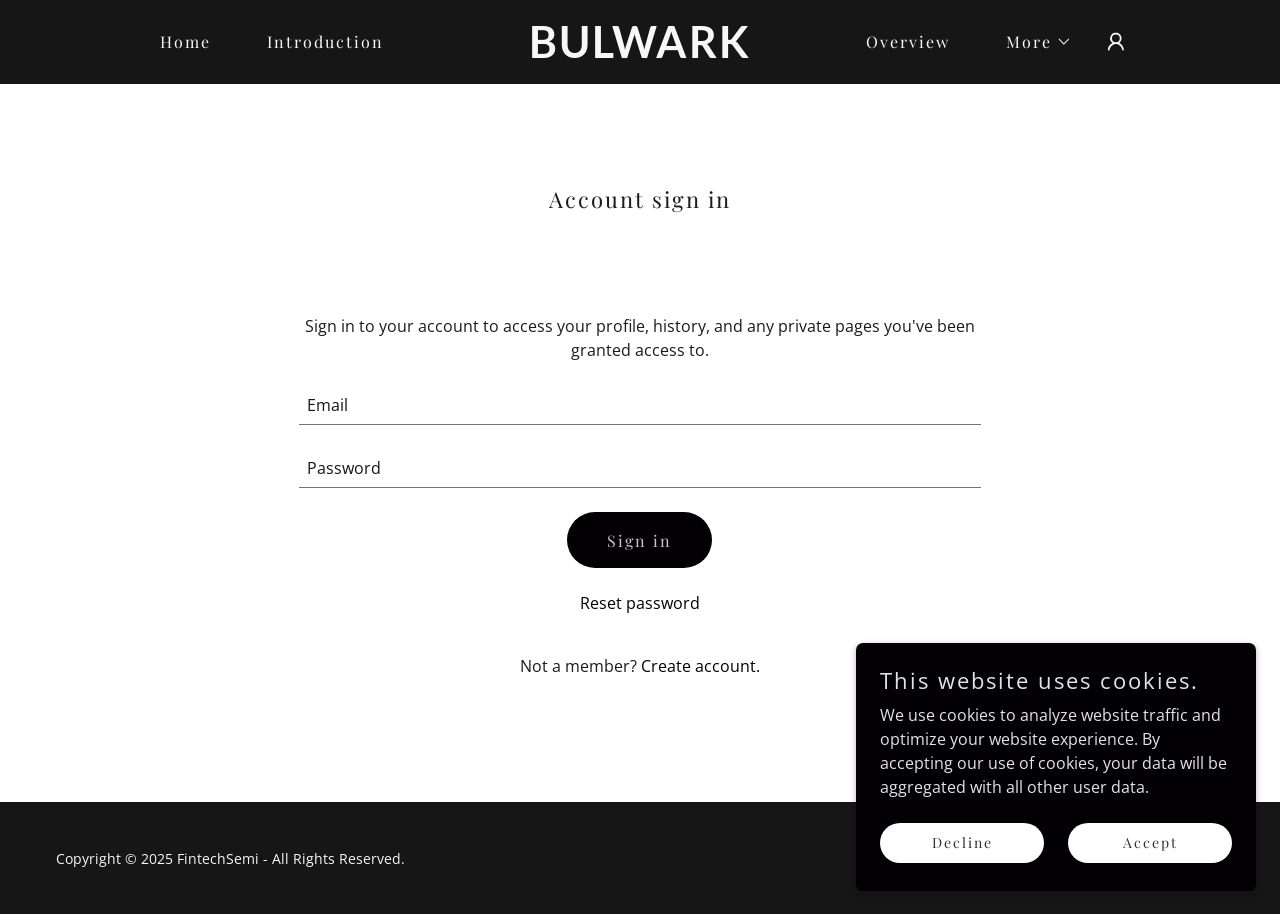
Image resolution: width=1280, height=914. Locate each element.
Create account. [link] (700, 666)
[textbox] (640, 405)
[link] (640, 52)
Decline (962, 869)
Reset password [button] (640, 603)
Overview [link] (908, 41)
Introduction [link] (325, 41)
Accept (1150, 869)
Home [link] (185, 41)
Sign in (639, 540)
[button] (1031, 42)
